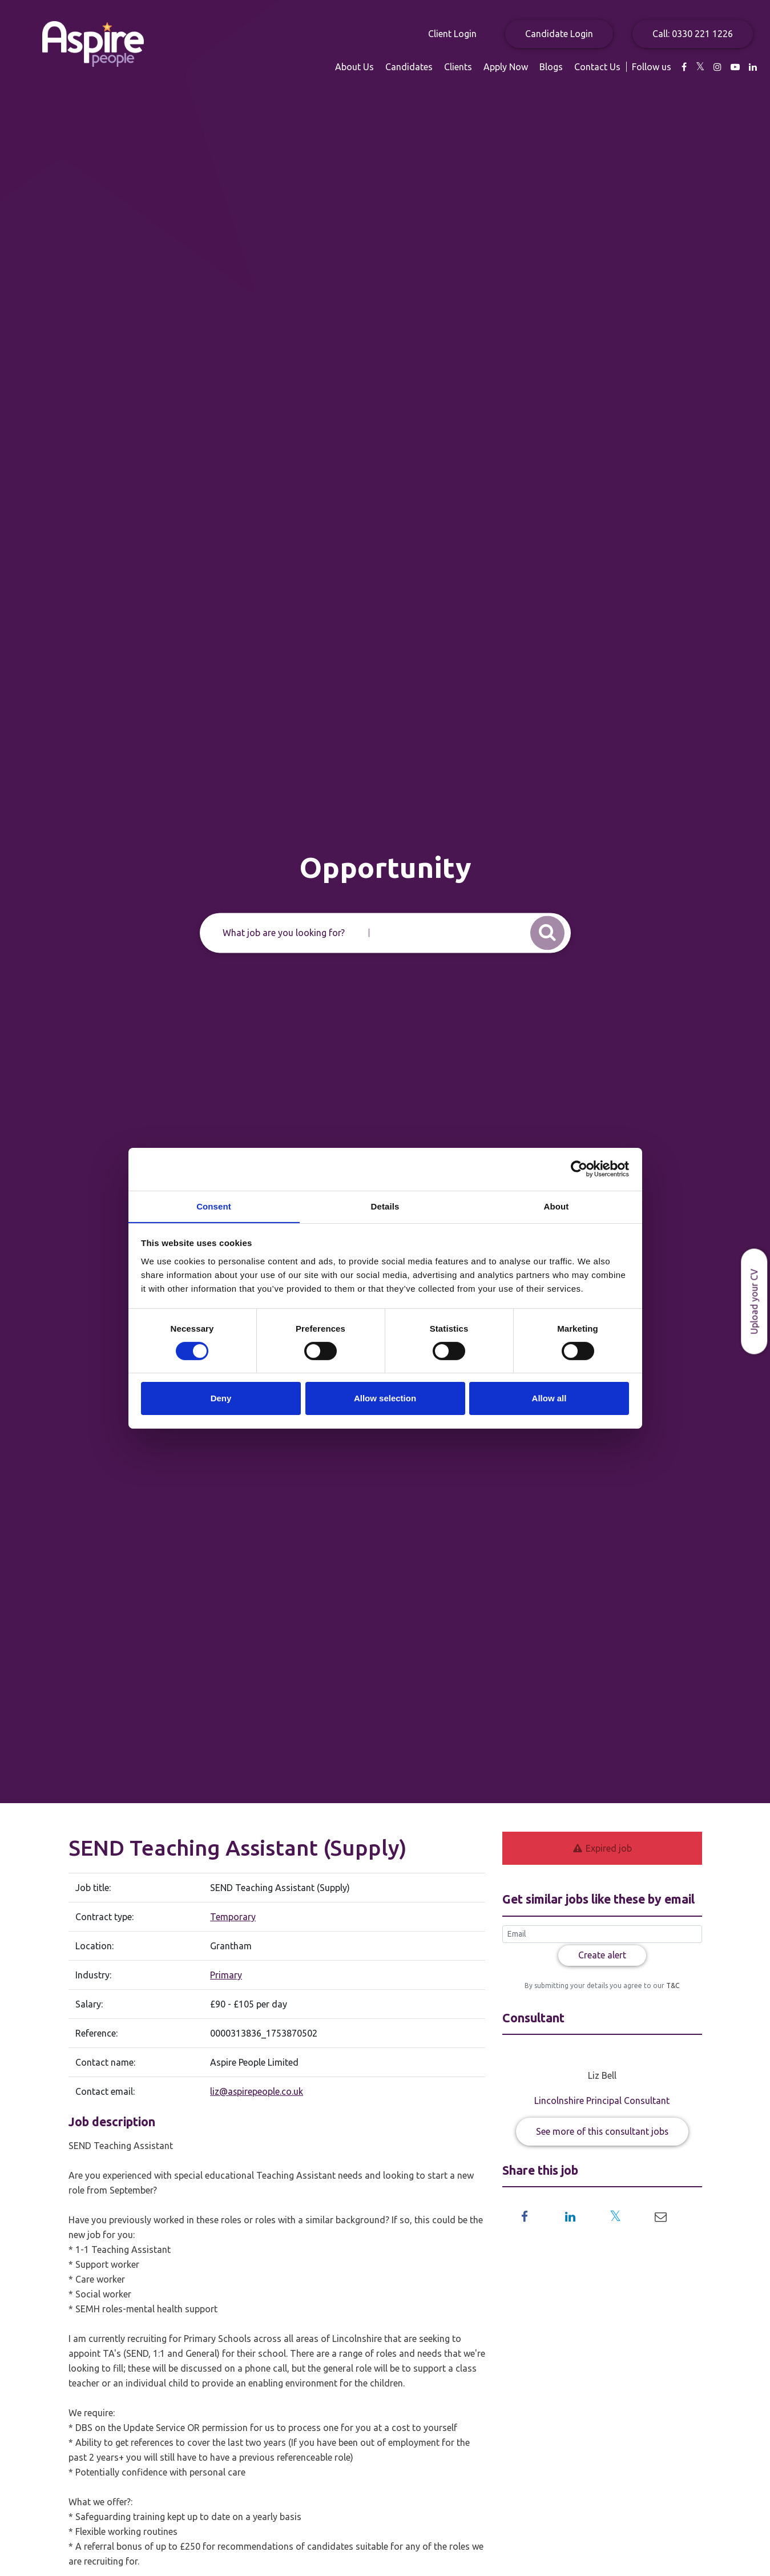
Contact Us (597, 67)
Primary (226, 1975)
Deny (221, 1399)
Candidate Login (559, 34)
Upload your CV (754, 1301)
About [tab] (556, 1206)
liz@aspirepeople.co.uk (257, 2091)
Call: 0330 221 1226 (692, 34)
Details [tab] (385, 1206)
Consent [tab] (213, 1206)
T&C (671, 1985)
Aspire (94, 44)
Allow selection (385, 1399)
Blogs (551, 67)
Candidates (409, 67)
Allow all (549, 1399)
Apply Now (505, 67)
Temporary (233, 1917)
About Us (354, 67)
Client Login (452, 34)
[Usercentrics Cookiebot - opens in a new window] (579, 1168)
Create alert (602, 1955)
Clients (458, 67)
